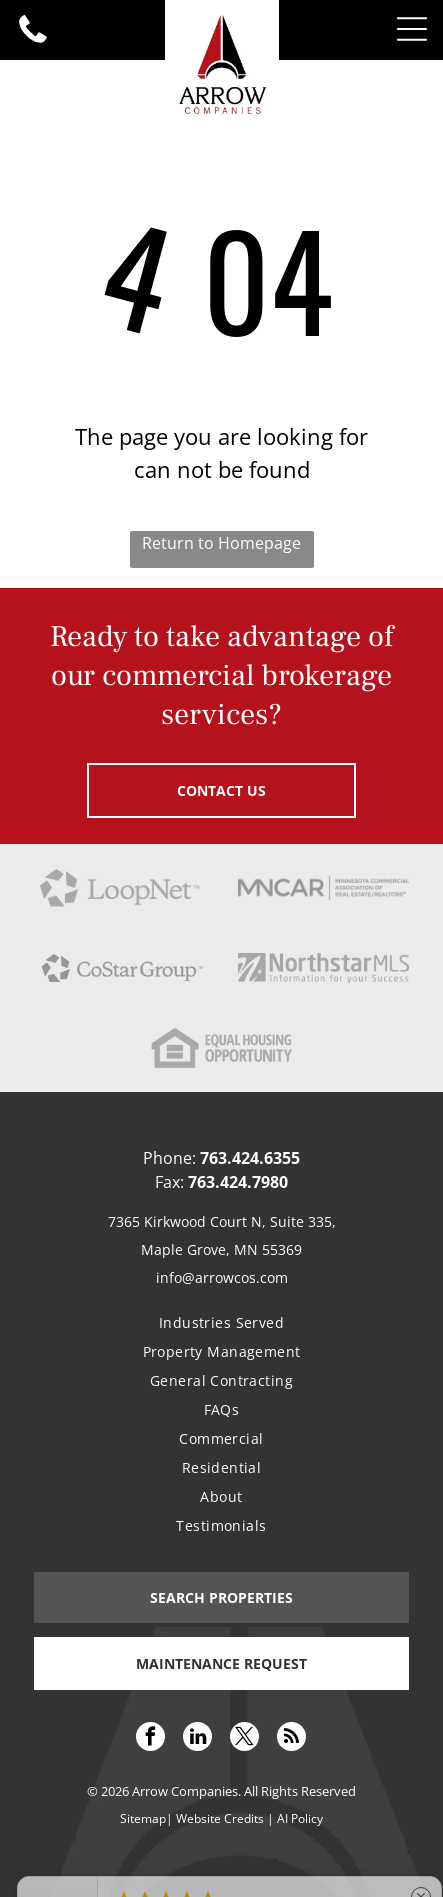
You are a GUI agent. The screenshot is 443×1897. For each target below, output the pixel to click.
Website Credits (220, 1818)
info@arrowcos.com (222, 1277)
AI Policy (300, 1818)
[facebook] (150, 1739)
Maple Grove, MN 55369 (221, 1249)
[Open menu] (412, 29)
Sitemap (143, 1818)
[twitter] (244, 1739)
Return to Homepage (221, 543)
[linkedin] (197, 1739)
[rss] (291, 1739)
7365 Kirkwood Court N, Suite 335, (222, 1221)
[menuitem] (222, 1322)
